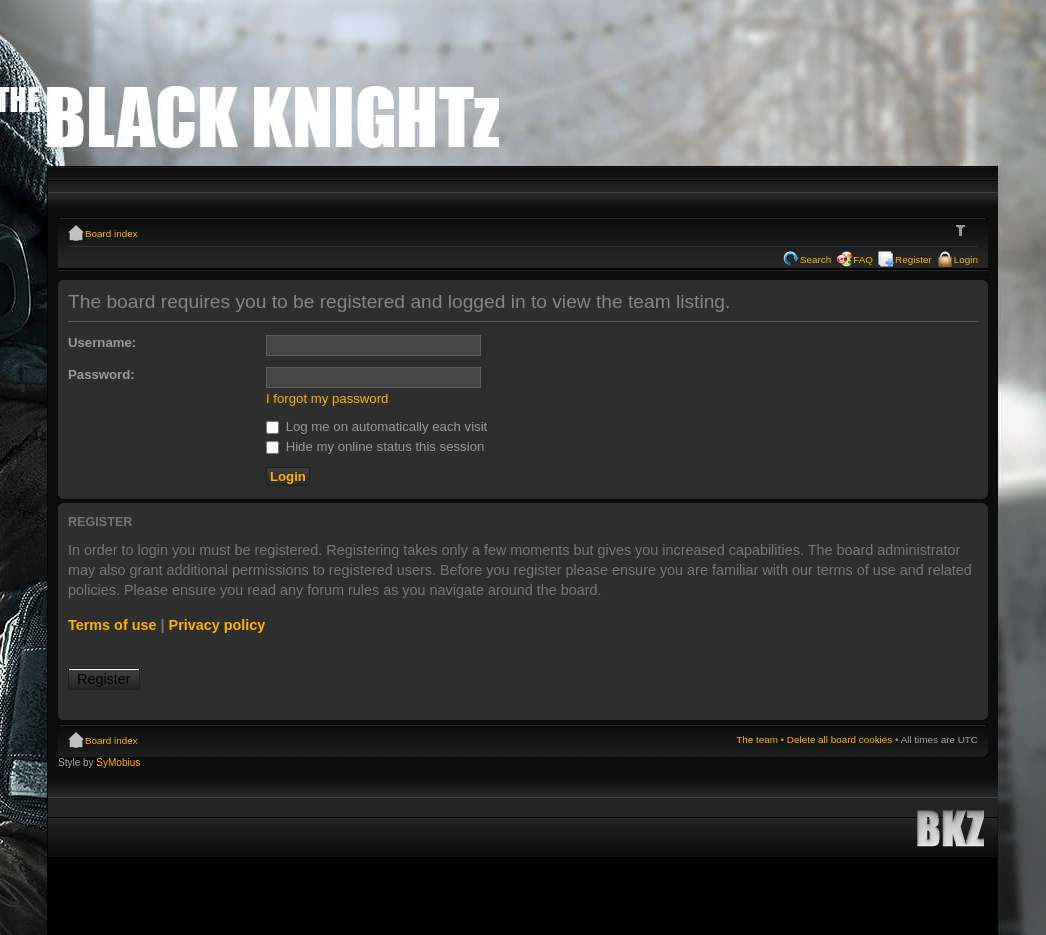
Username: (102, 342)
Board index (111, 233)
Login (966, 259)
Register (913, 259)
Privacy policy (217, 625)
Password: (101, 374)
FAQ (863, 259)
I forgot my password (327, 398)
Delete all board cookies (839, 739)
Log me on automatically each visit (376, 426)
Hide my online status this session (375, 446)
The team (757, 739)
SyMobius (118, 762)
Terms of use (112, 625)
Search (815, 259)
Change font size (963, 231)
